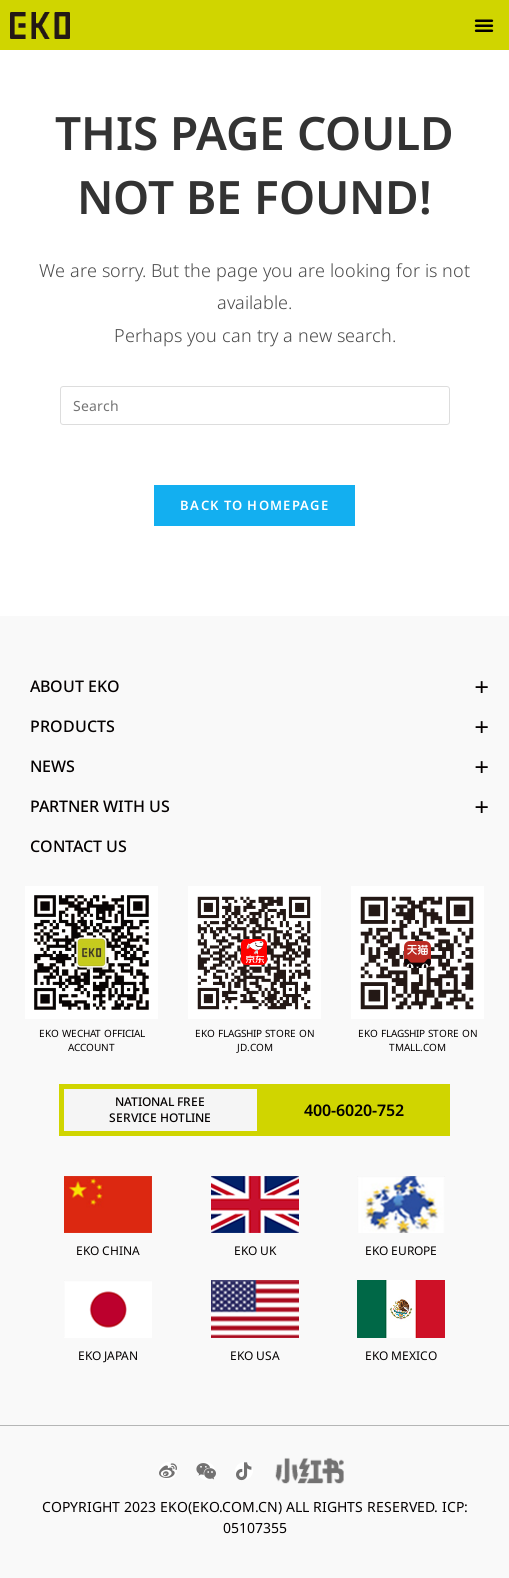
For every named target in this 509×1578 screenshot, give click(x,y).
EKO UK (255, 1250)
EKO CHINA (108, 1250)
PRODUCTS (259, 726)
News (259, 766)
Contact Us (78, 846)
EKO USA (255, 1355)
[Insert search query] (255, 405)
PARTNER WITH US (259, 806)
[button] (484, 25)
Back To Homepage (254, 505)
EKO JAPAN (108, 1355)
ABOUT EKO (259, 686)
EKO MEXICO (401, 1355)
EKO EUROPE (401, 1250)
